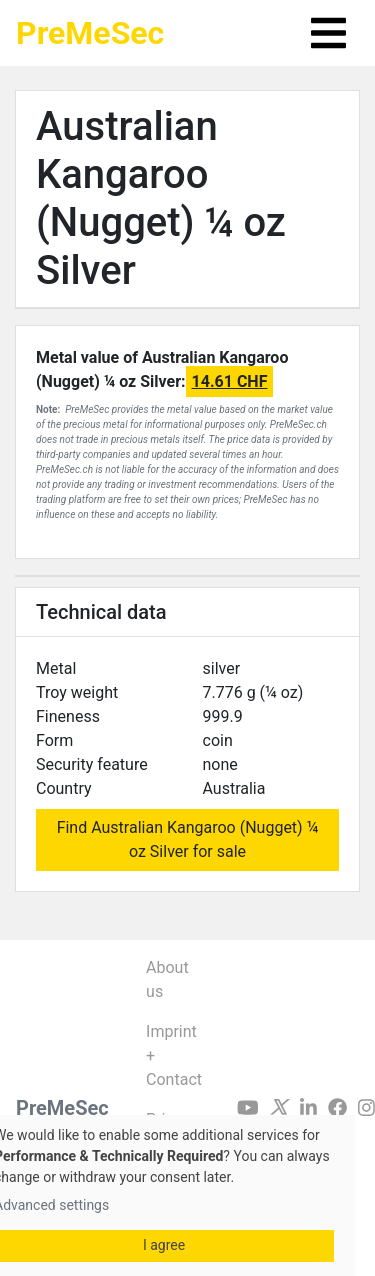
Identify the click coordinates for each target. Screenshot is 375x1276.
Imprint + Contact (174, 1055)
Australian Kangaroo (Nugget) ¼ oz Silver (161, 198)
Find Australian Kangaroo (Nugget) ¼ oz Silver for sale (188, 839)
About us (167, 979)
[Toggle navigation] (328, 33)
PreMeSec (90, 33)
